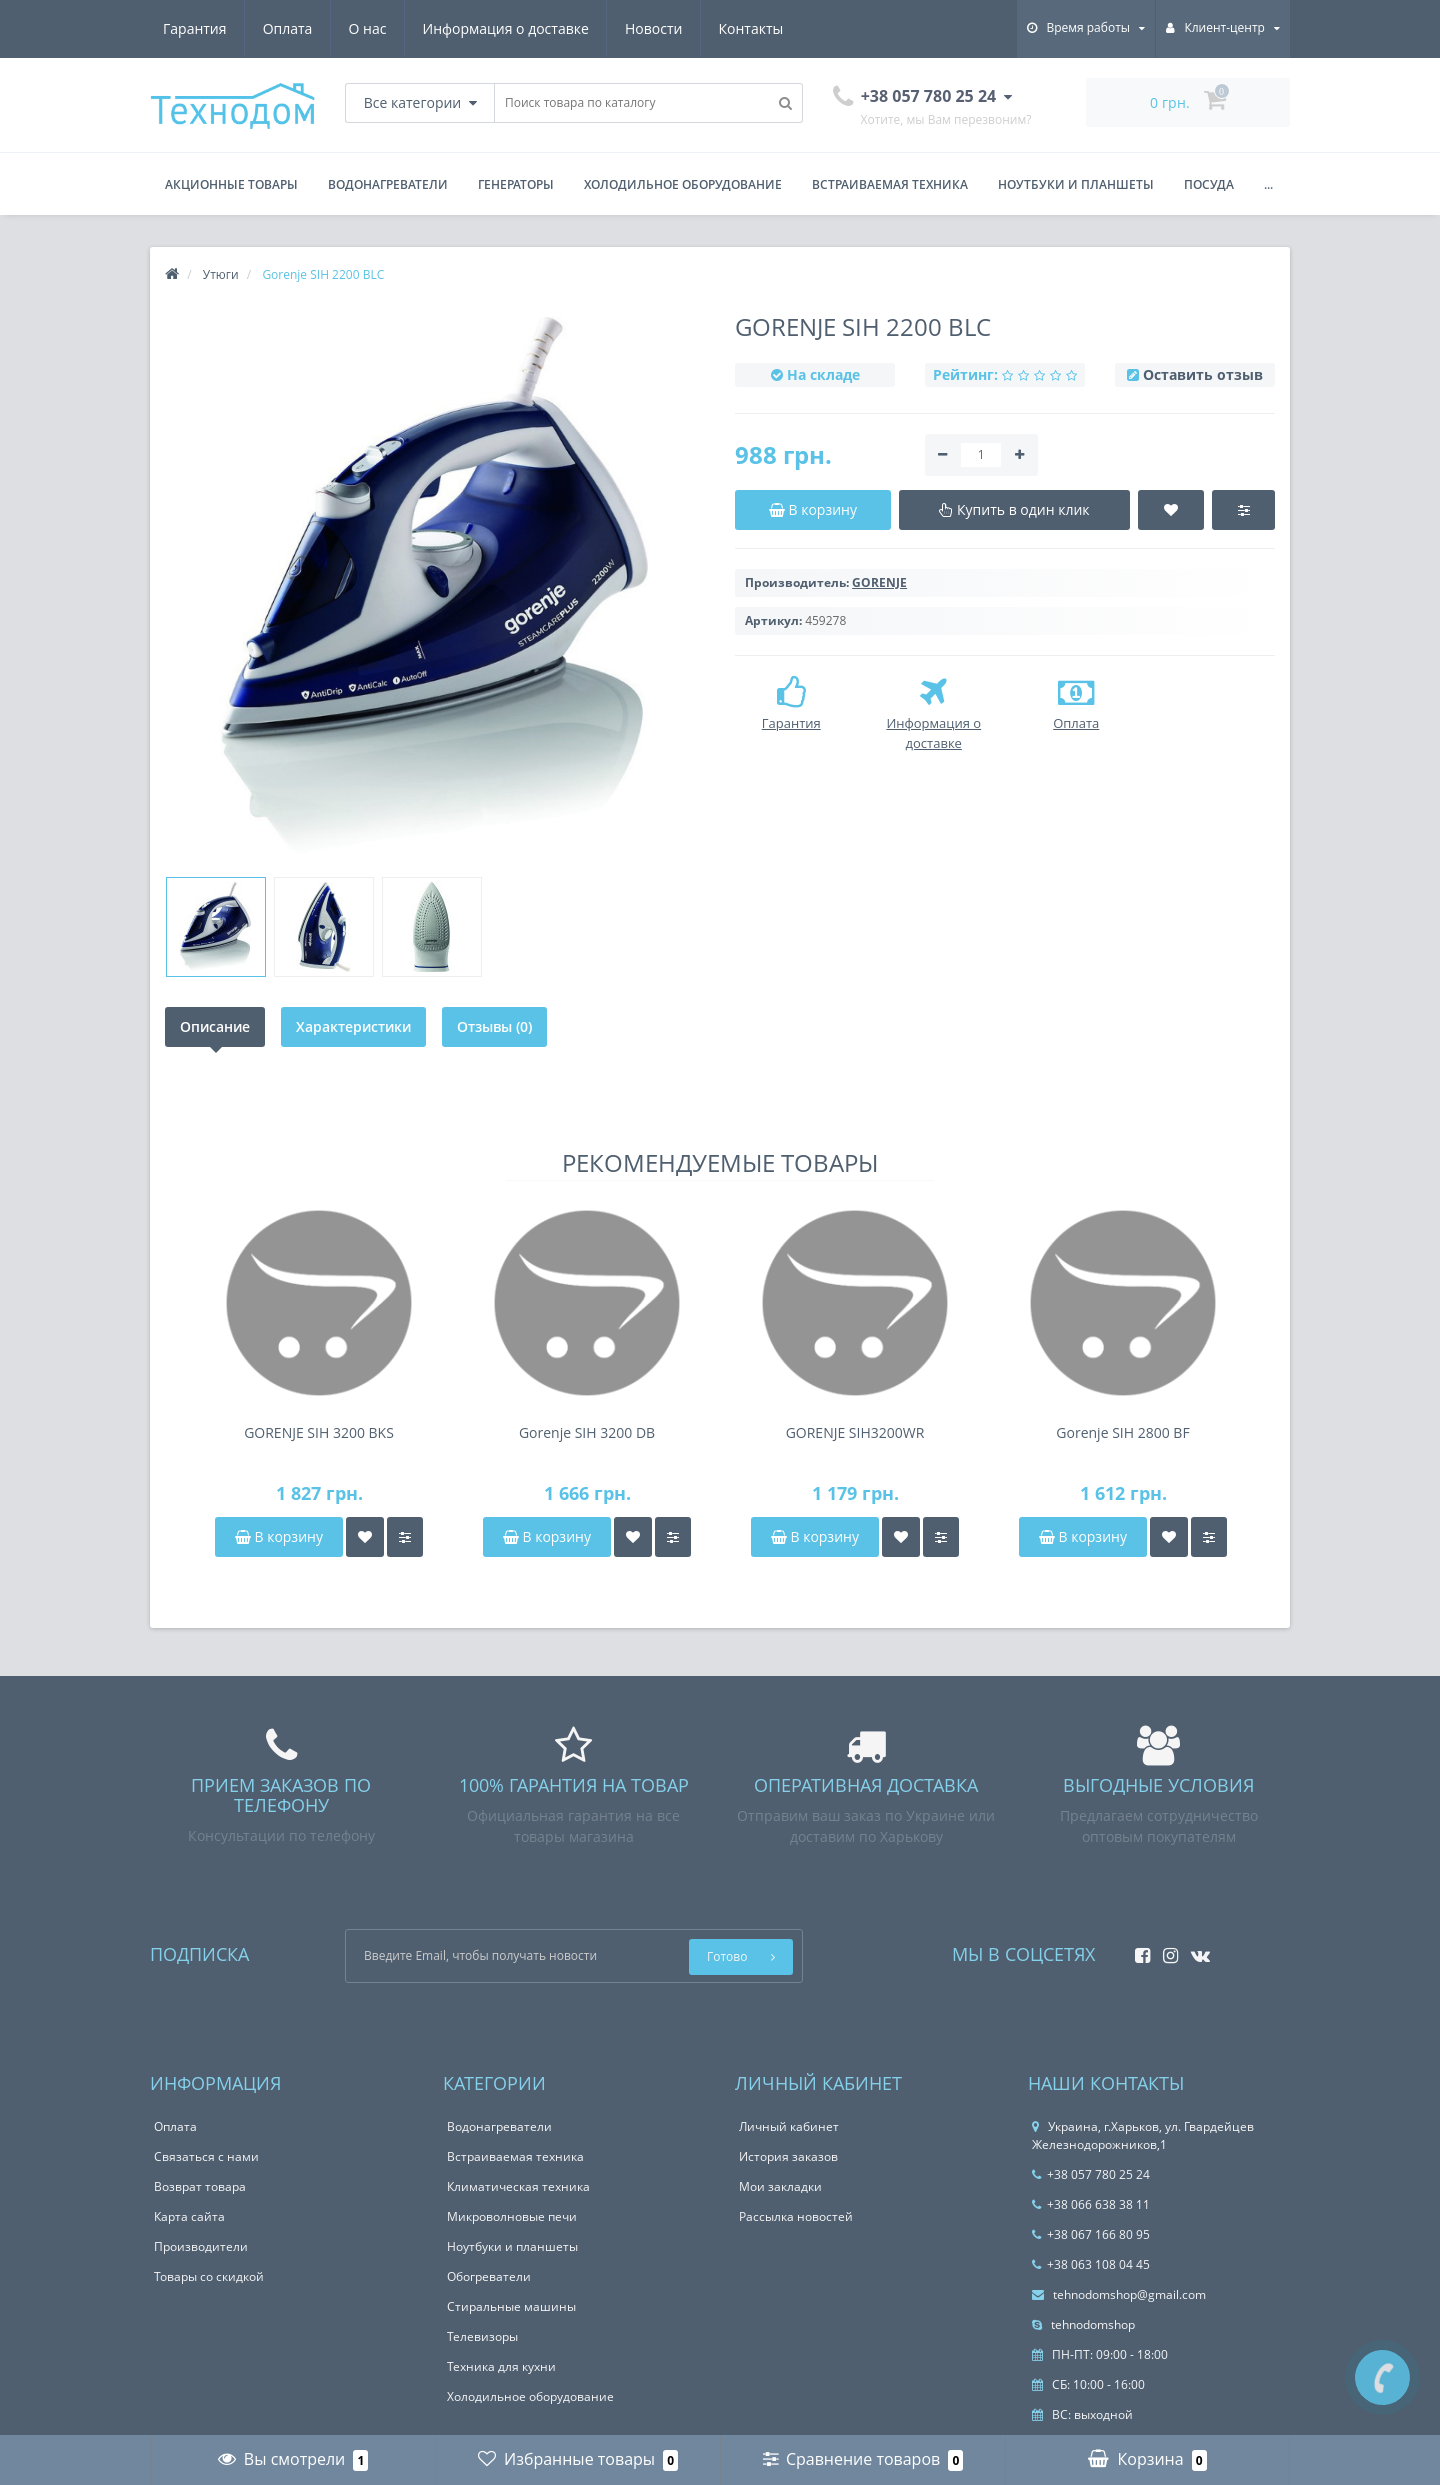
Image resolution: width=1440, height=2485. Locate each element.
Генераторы (516, 184)
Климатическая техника (518, 2186)
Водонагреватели (388, 184)
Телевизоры (482, 2336)
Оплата (288, 28)
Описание (215, 1026)
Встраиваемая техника (890, 184)
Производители (201, 2246)
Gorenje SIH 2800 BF (1122, 1432)
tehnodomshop (1083, 2324)
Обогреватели (489, 2276)
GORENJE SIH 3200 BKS (319, 1432)
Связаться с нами (206, 2156)
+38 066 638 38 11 (1091, 2204)
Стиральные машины (511, 2306)
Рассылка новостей (796, 2216)
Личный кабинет (789, 2126)
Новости (653, 28)
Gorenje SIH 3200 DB (587, 1432)
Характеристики (353, 1026)
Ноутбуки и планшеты (1076, 184)
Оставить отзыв (1203, 374)
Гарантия (195, 28)
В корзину (279, 1536)
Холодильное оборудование (683, 184)
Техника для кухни (501, 2366)
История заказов (788, 2156)
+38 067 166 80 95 (1091, 2234)
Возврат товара (200, 2186)
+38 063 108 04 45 (1091, 2264)
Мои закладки (780, 2186)
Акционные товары (231, 184)
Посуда (1209, 184)
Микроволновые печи (512, 2216)
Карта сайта (189, 2216)
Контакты (751, 28)
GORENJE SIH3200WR (855, 1432)
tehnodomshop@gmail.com (1119, 2294)
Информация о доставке (506, 28)
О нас (368, 28)
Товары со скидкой (209, 2276)
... (1268, 184)
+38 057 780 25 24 (1091, 2174)
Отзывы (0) (494, 1026)
